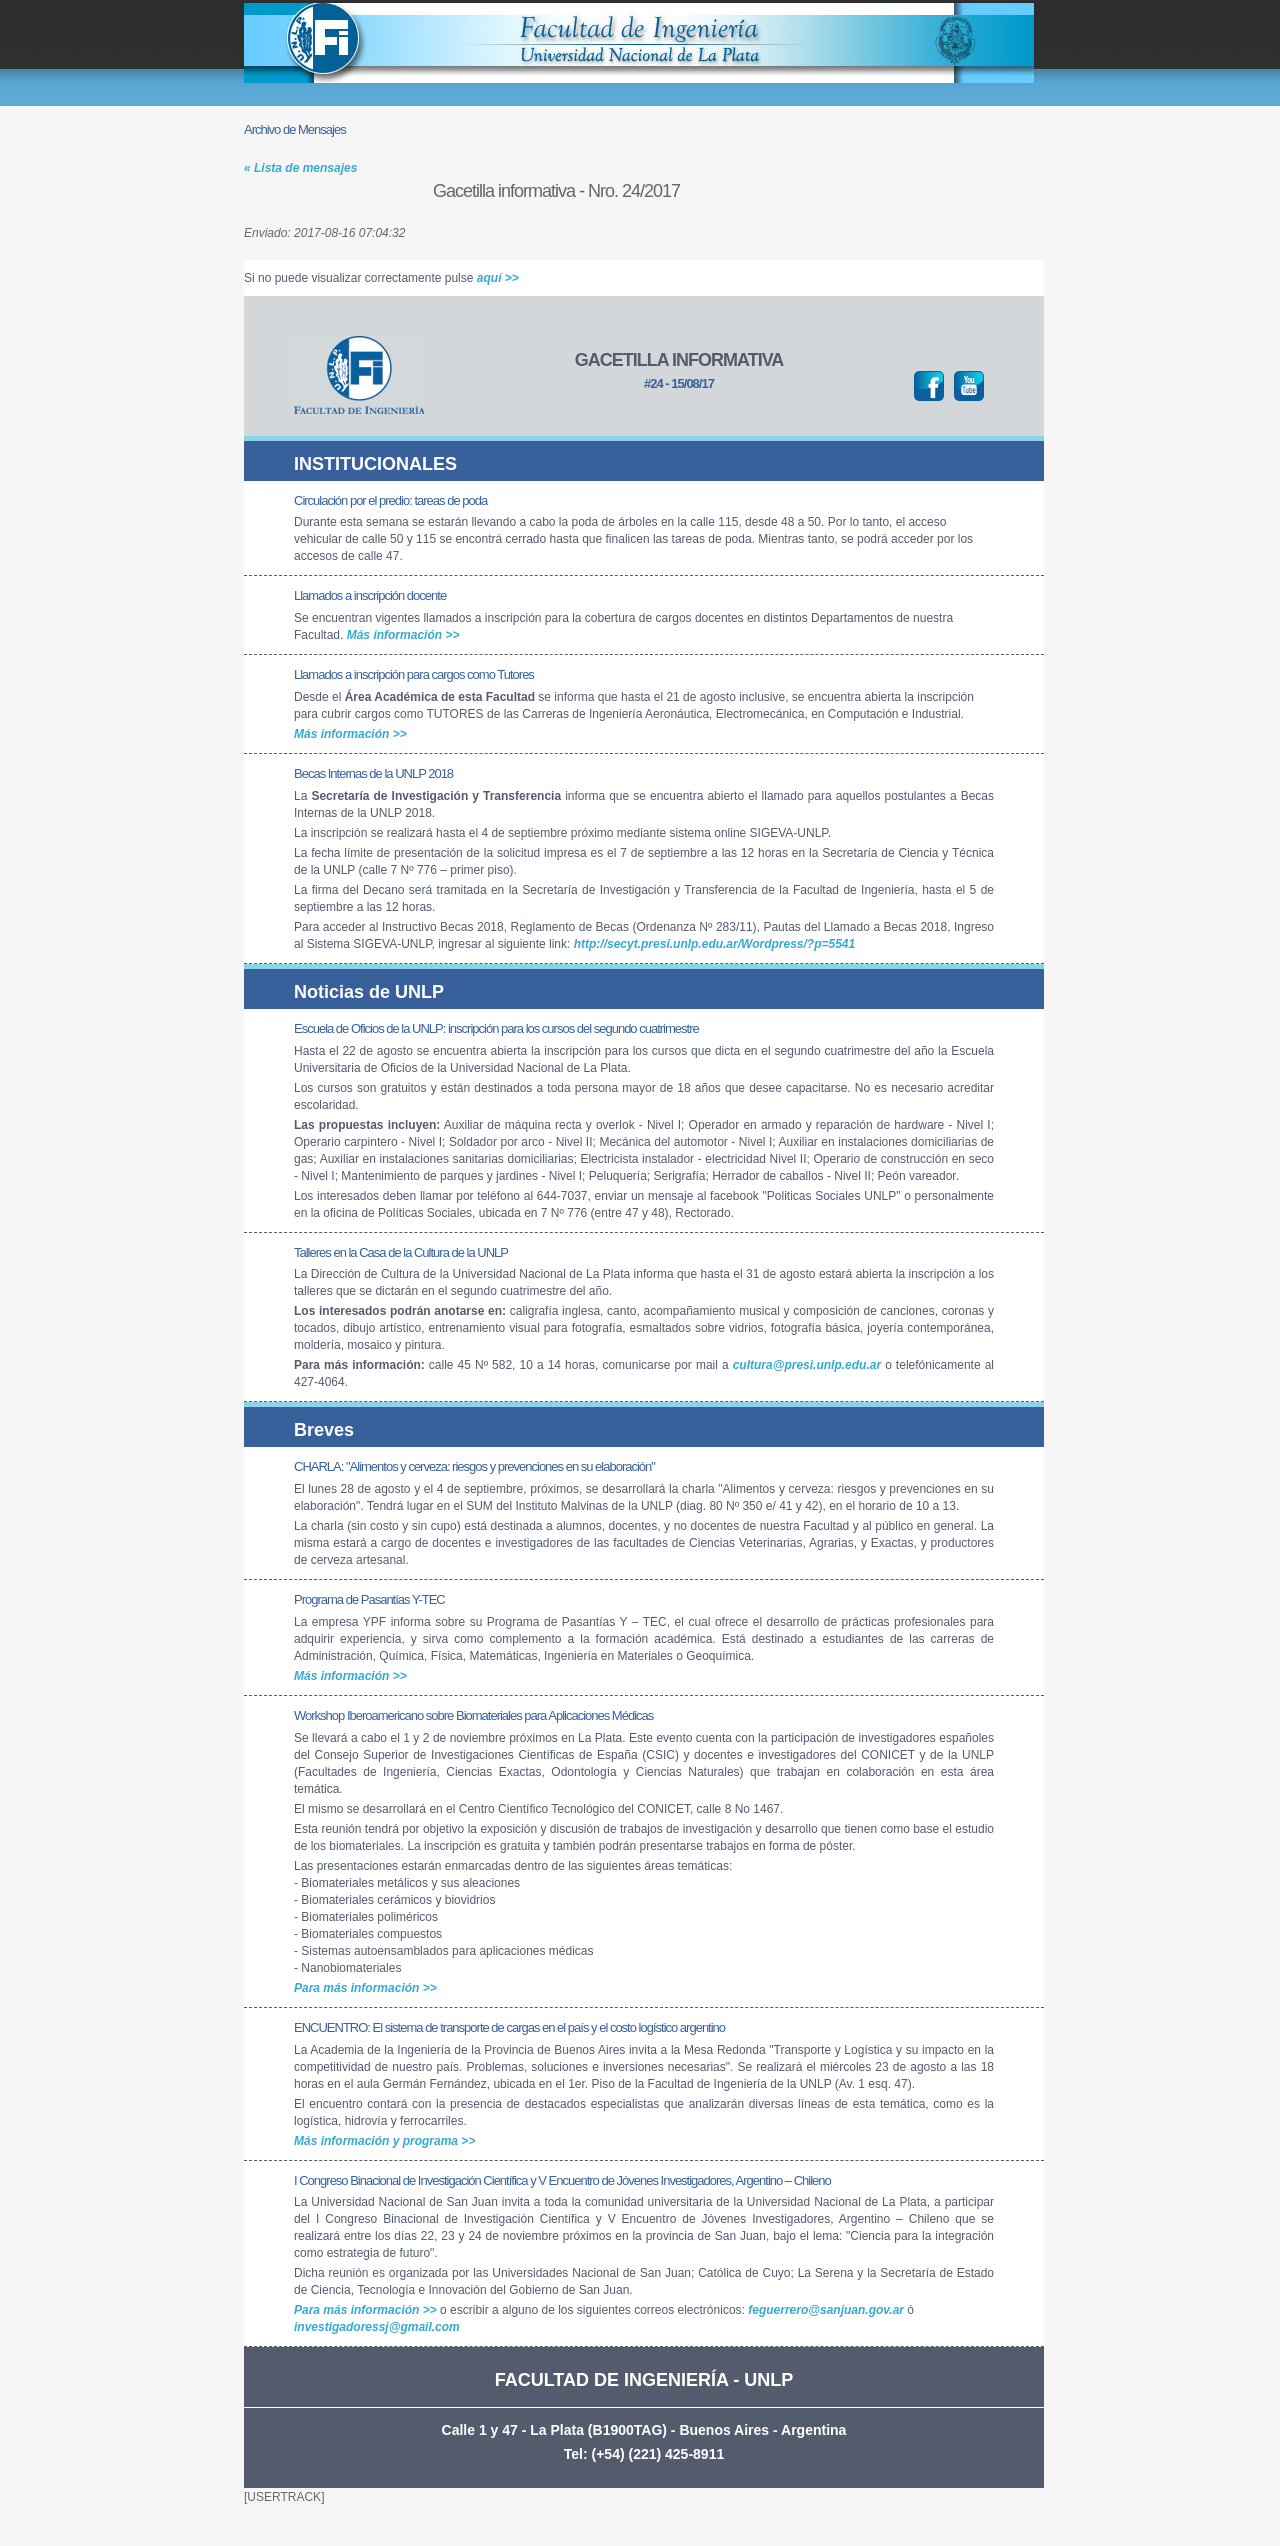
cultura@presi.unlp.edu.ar (807, 1365)
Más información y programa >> (384, 2141)
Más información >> (403, 635)
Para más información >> (365, 1988)
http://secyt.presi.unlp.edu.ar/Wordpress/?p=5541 (715, 944)
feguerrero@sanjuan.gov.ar (826, 2310)
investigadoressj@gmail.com (377, 2327)
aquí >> (498, 278)
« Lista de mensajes (300, 168)
